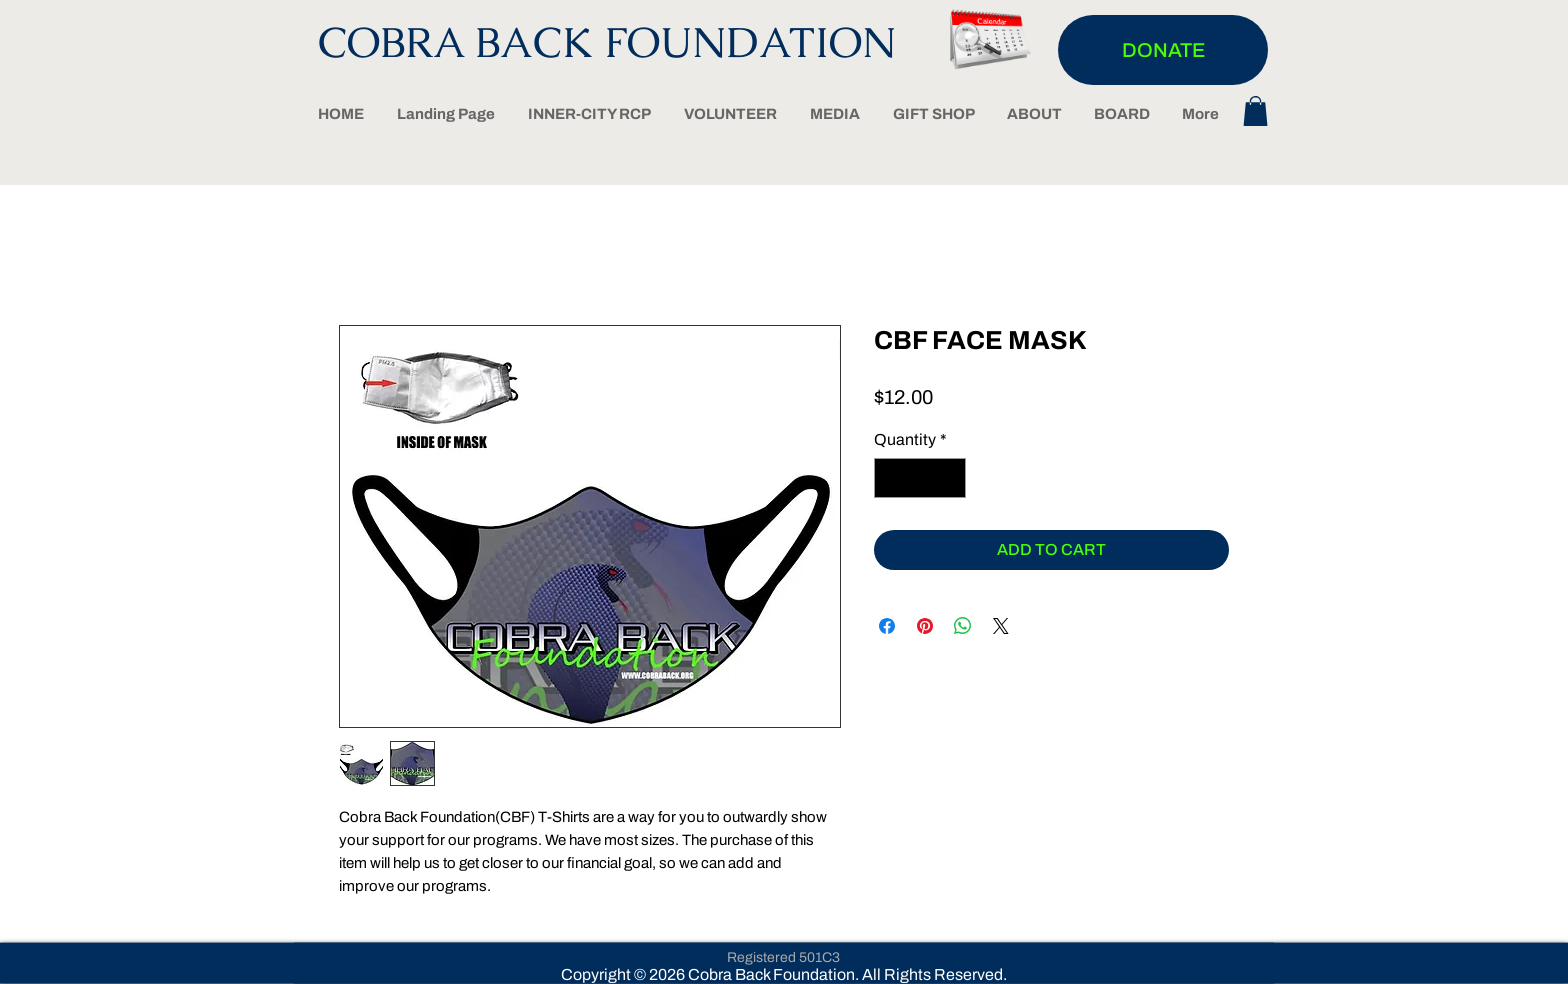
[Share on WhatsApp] (963, 626)
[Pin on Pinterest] (925, 626)
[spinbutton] (920, 478)
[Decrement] (891, 478)
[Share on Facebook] (887, 626)
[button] (1255, 111)
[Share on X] (1001, 626)
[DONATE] (1163, 50)
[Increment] (949, 478)
